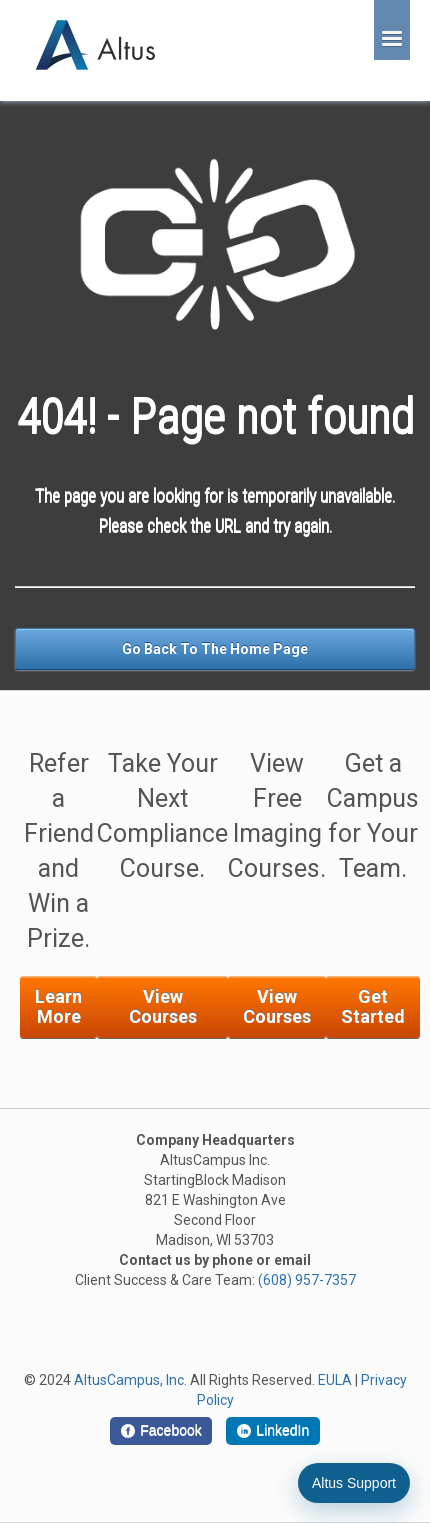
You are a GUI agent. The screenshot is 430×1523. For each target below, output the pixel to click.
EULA (335, 1380)
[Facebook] (161, 1431)
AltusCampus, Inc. (130, 1380)
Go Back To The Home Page (215, 649)
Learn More (58, 1006)
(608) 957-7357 (307, 1280)
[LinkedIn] (273, 1431)
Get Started (373, 1006)
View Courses (163, 1006)
